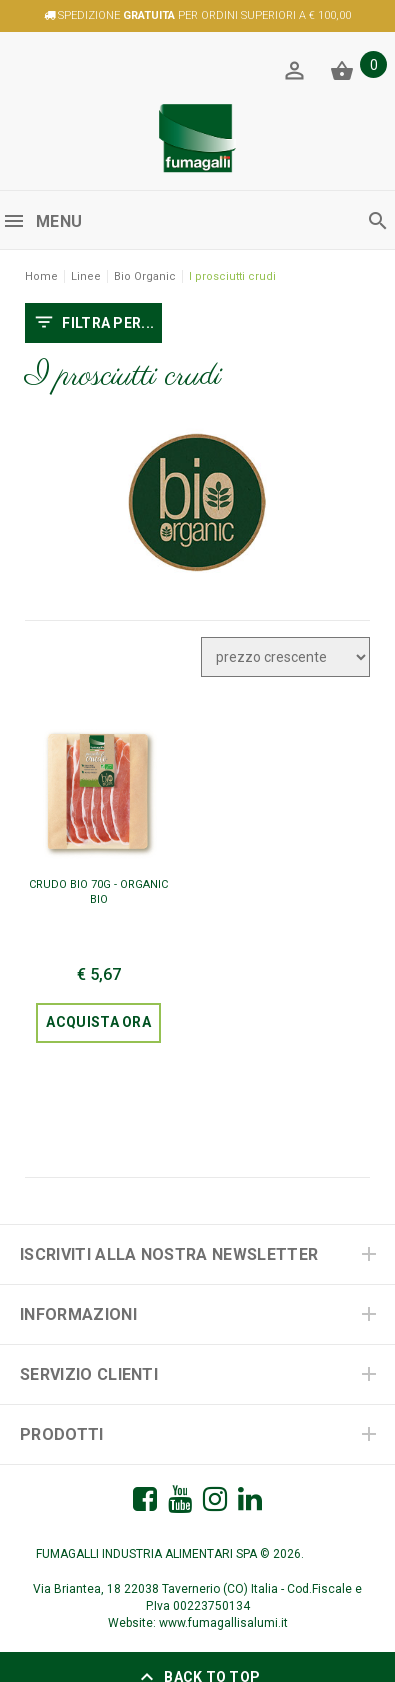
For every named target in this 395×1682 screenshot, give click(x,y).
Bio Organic (145, 276)
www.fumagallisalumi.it (223, 1623)
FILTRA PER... (93, 324)
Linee (86, 276)
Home (41, 276)
